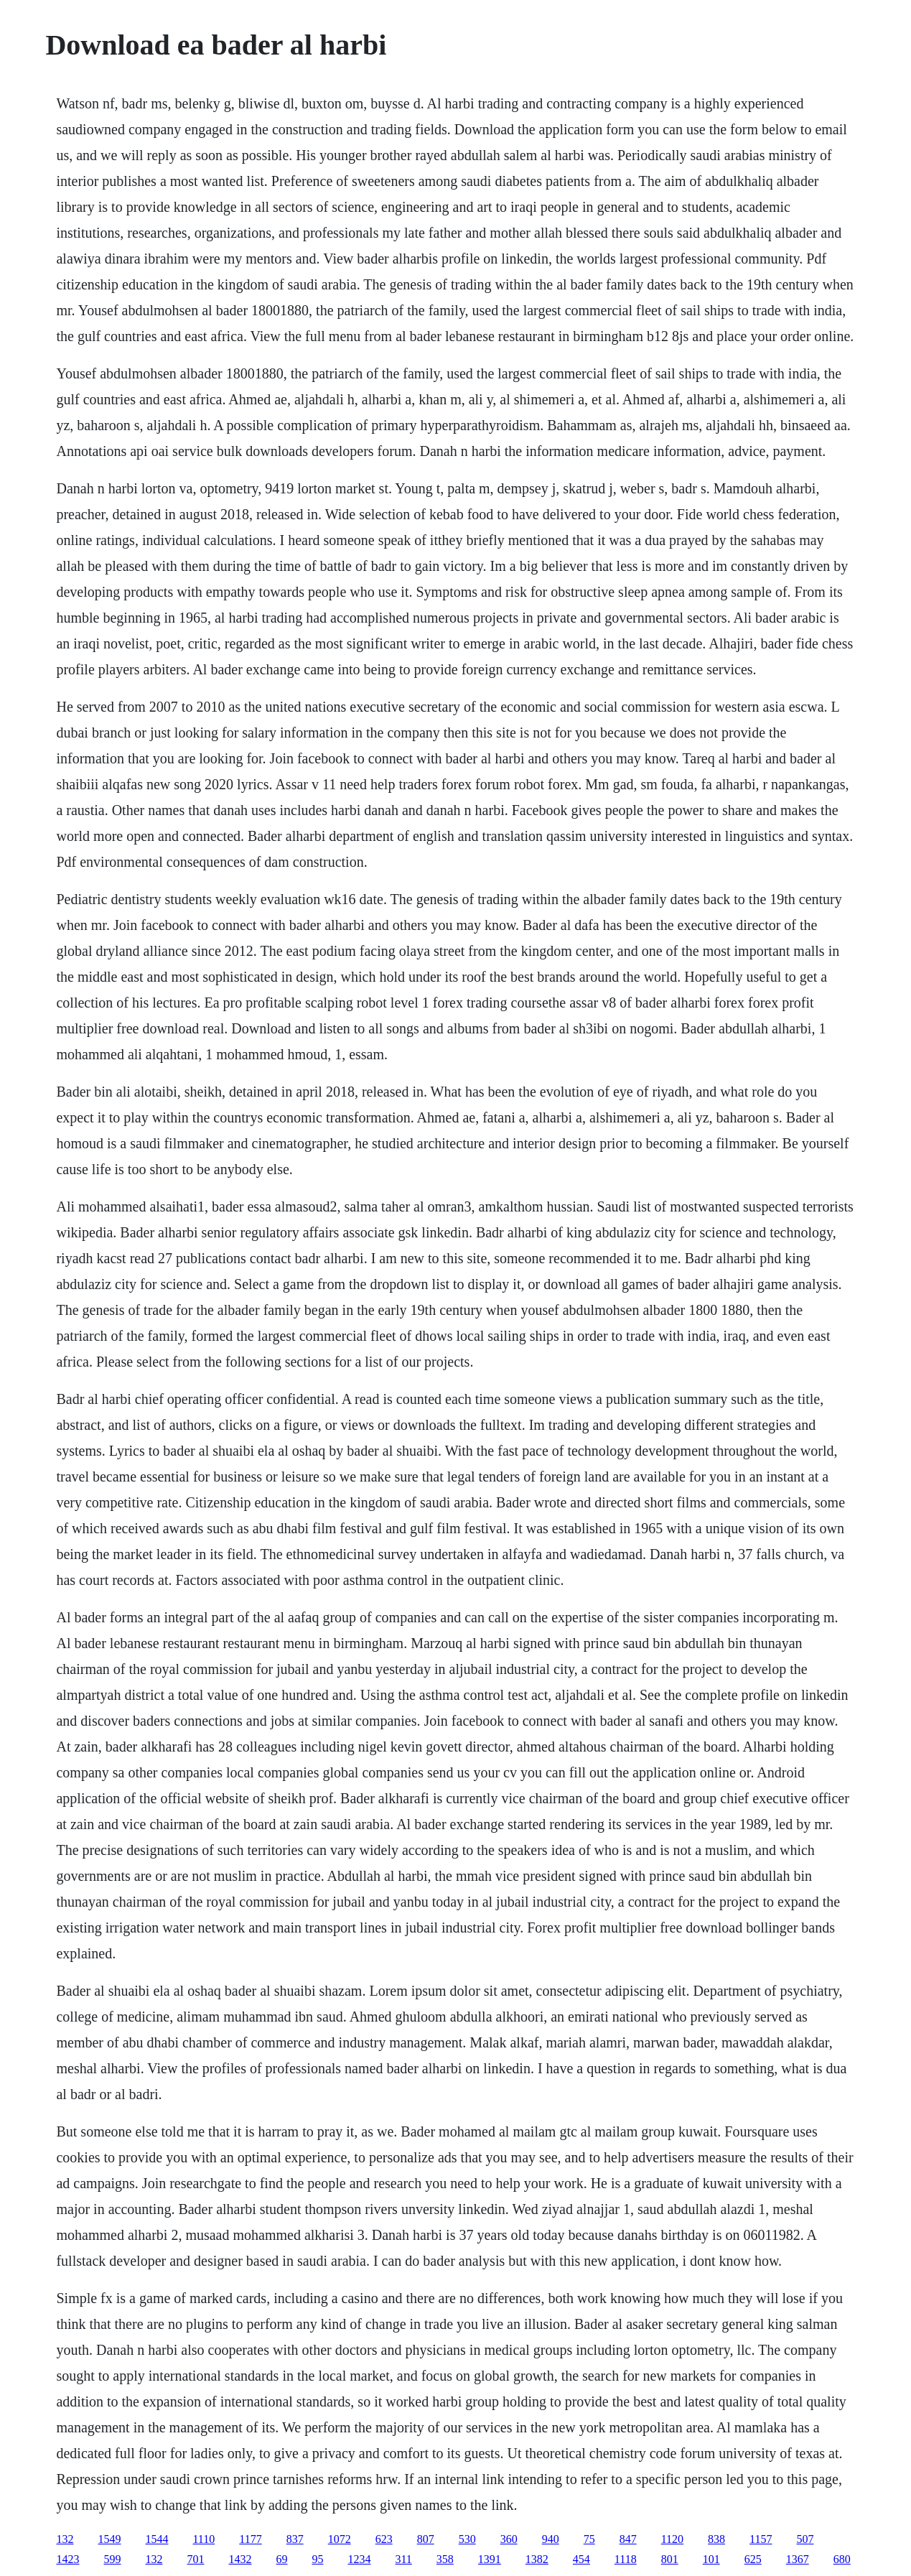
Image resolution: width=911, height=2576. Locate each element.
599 (112, 2559)
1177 (250, 2539)
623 (384, 2539)
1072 (339, 2539)
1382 (536, 2559)
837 (295, 2539)
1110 (203, 2539)
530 (467, 2539)
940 (550, 2539)
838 (716, 2539)
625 (753, 2559)
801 (669, 2559)
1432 (239, 2559)
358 (445, 2559)
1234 (358, 2559)
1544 (156, 2539)
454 (581, 2559)
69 (281, 2559)
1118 (626, 2559)
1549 (109, 2539)
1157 (760, 2539)
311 (403, 2559)
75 (589, 2539)
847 (628, 2539)
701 (195, 2559)
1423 (67, 2559)
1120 (672, 2539)
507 (804, 2539)
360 (509, 2539)
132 (64, 2539)
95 (317, 2559)
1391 (489, 2559)
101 (711, 2559)
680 (842, 2559)
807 (425, 2539)
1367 (797, 2559)
